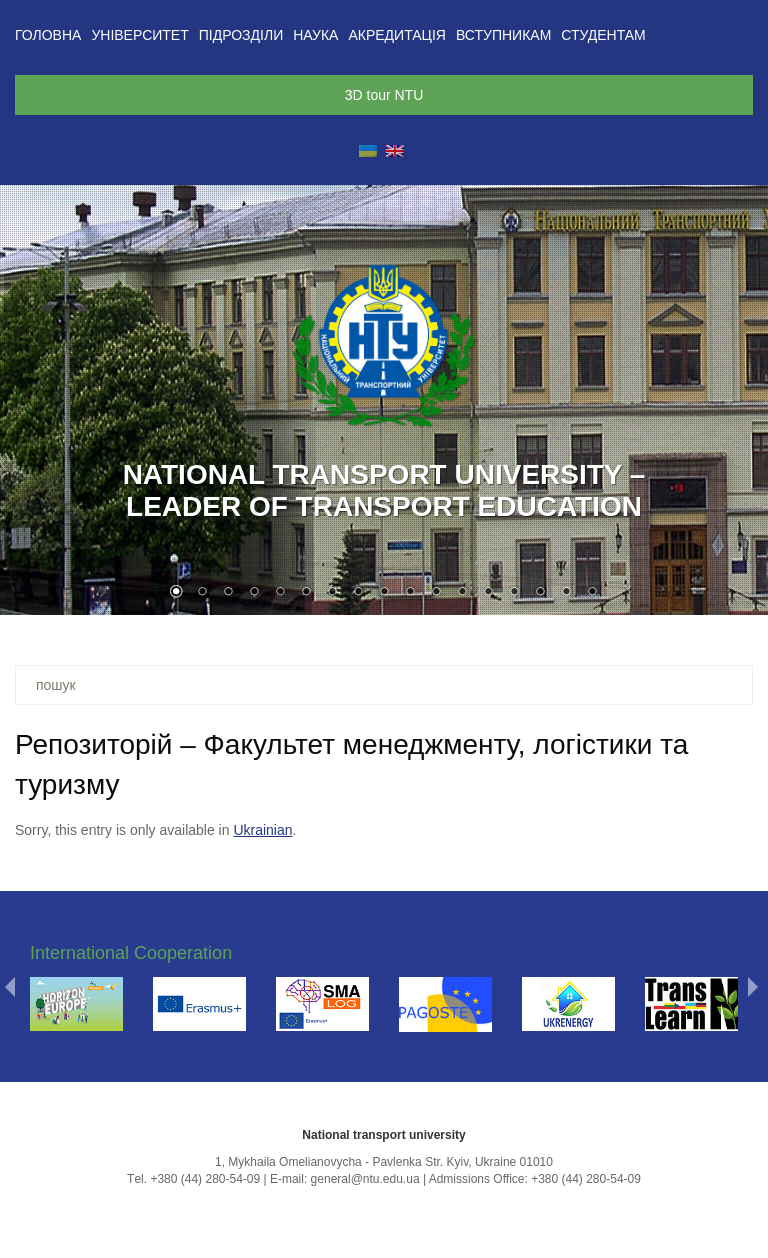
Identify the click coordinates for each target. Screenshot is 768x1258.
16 (566, 593)
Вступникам (503, 35)
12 (462, 593)
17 (592, 593)
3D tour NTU (384, 95)
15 (540, 593)
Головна (48, 35)
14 (514, 593)
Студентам (603, 35)
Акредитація (397, 35)
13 (488, 593)
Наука (315, 35)
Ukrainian (262, 830)
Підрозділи (241, 35)
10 (410, 593)
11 (436, 593)
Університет (139, 35)
